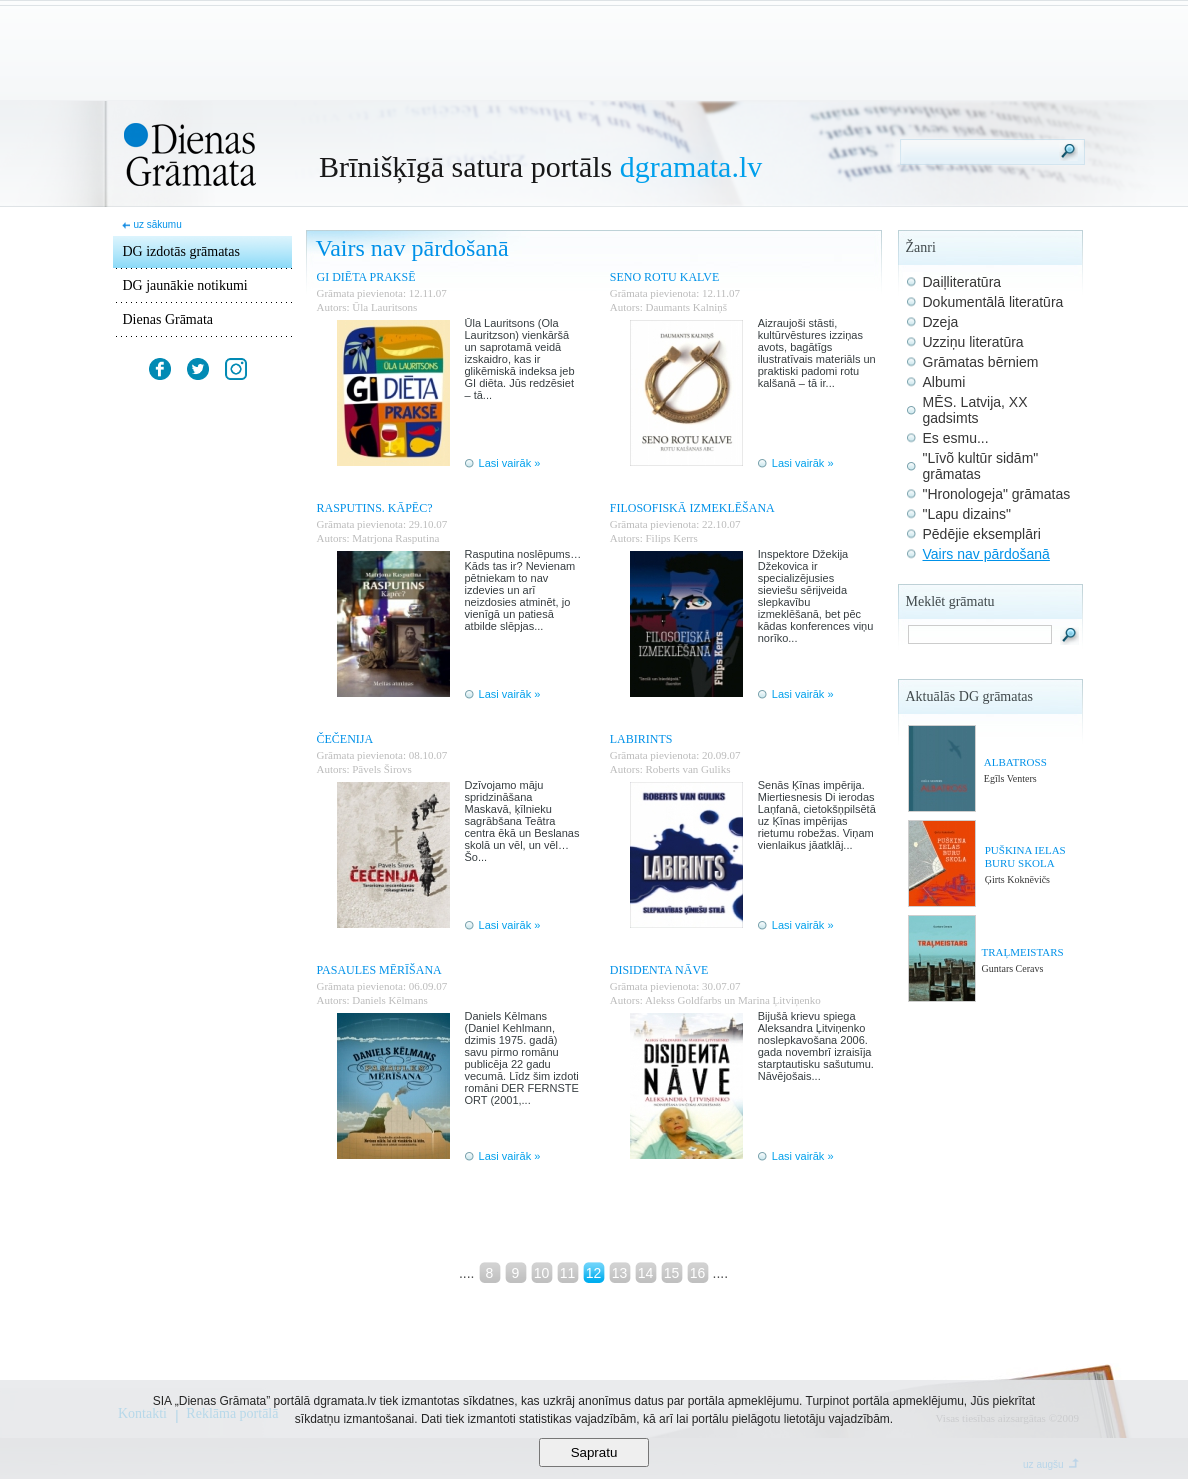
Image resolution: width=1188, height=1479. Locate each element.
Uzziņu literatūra (973, 342)
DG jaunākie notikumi (185, 285)
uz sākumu (157, 224)
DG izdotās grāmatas (181, 251)
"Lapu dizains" (967, 514)
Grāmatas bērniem (981, 362)
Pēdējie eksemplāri (982, 534)
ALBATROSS (1015, 762)
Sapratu (594, 1452)
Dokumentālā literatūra (993, 302)
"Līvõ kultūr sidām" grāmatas (981, 466)
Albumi (944, 382)
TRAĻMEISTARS (1022, 952)
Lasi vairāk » (510, 463)
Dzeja (941, 322)
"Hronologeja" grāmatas (997, 494)
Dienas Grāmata (168, 319)
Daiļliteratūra (962, 282)
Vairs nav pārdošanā (986, 554)
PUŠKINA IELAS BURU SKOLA (1025, 856)
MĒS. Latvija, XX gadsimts (975, 410)
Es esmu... (956, 438)
